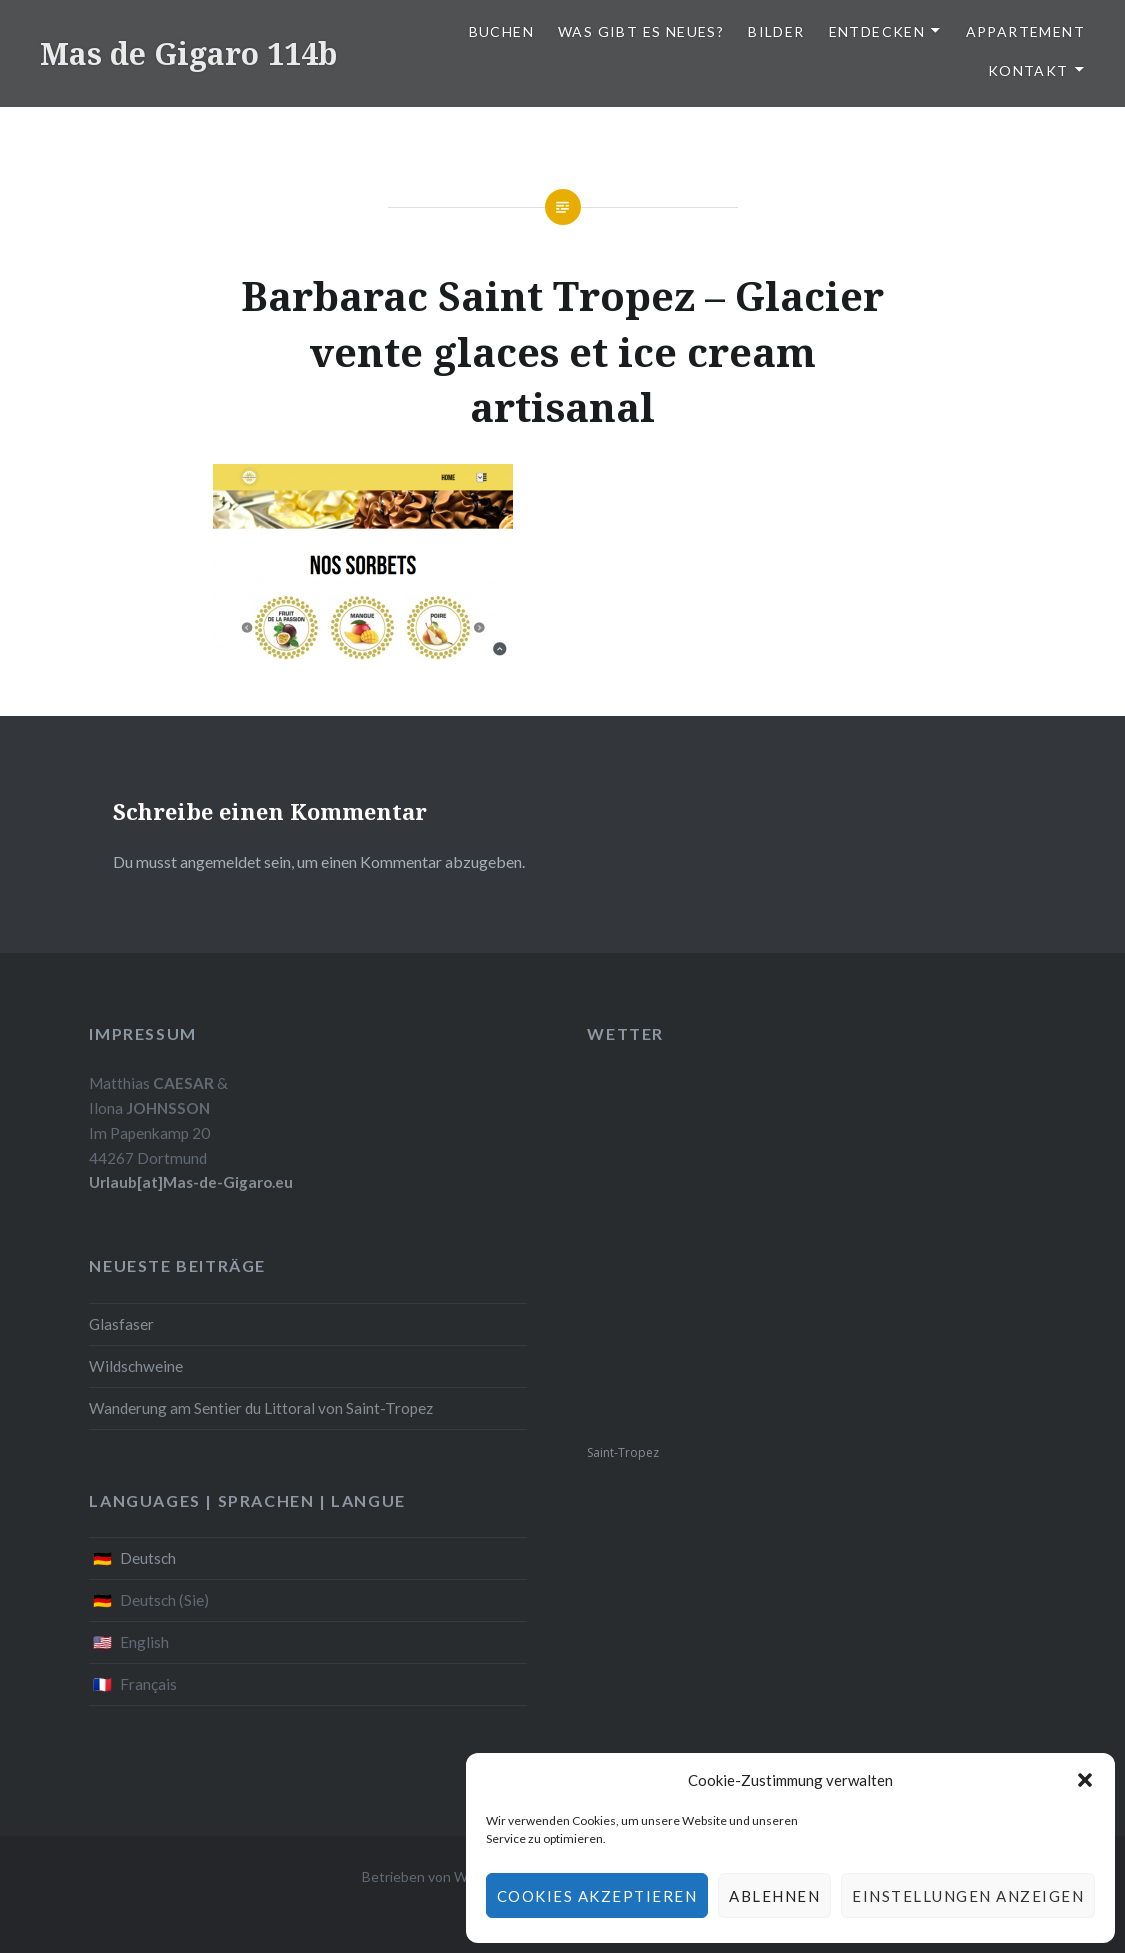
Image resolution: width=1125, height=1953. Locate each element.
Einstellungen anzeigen (968, 1896)
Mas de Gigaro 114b (188, 53)
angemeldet (220, 861)
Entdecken (877, 31)
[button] (1085, 1780)
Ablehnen (774, 1896)
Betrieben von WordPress (443, 1876)
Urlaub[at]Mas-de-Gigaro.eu (191, 1182)
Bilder (776, 31)
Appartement (1025, 31)
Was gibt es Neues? (641, 31)
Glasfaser (121, 1324)
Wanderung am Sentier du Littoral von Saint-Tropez (261, 1408)
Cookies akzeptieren (597, 1896)
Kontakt (1028, 70)
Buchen (501, 31)
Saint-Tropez (623, 1452)
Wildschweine (136, 1366)
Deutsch (148, 1558)
